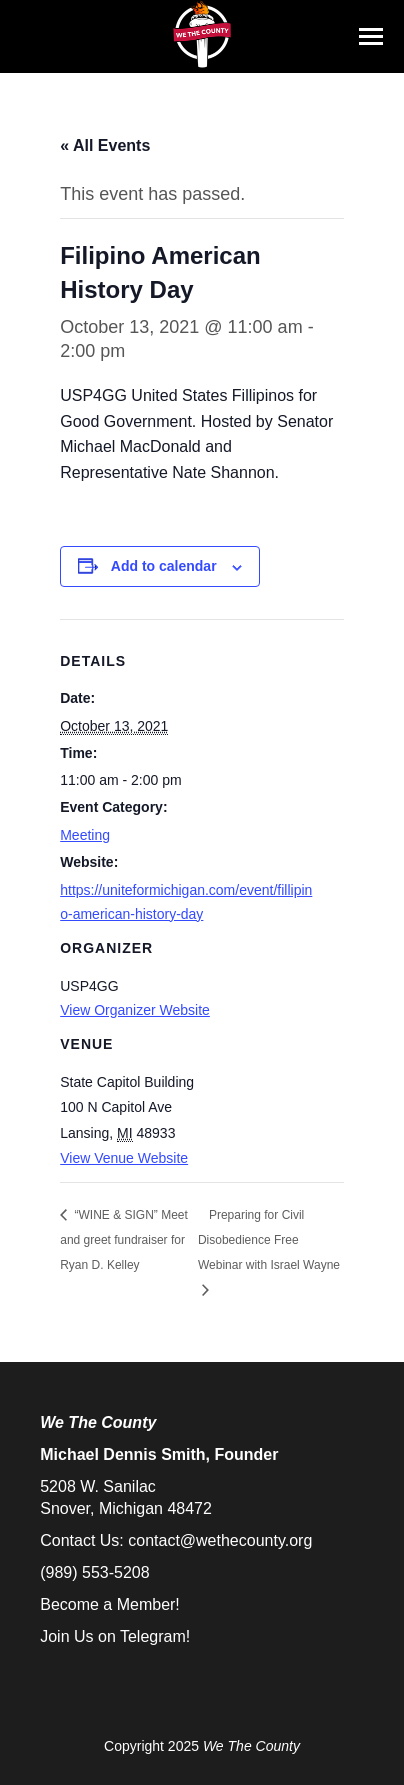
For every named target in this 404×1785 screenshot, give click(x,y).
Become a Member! (110, 1604)
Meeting (85, 835)
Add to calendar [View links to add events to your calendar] (164, 566)
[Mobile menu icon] (371, 36)
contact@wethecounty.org (220, 1540)
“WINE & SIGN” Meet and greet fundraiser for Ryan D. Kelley (124, 1240)
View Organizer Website (135, 1010)
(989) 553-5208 (94, 1572)
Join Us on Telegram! (115, 1636)
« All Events (105, 145)
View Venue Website (124, 1158)
